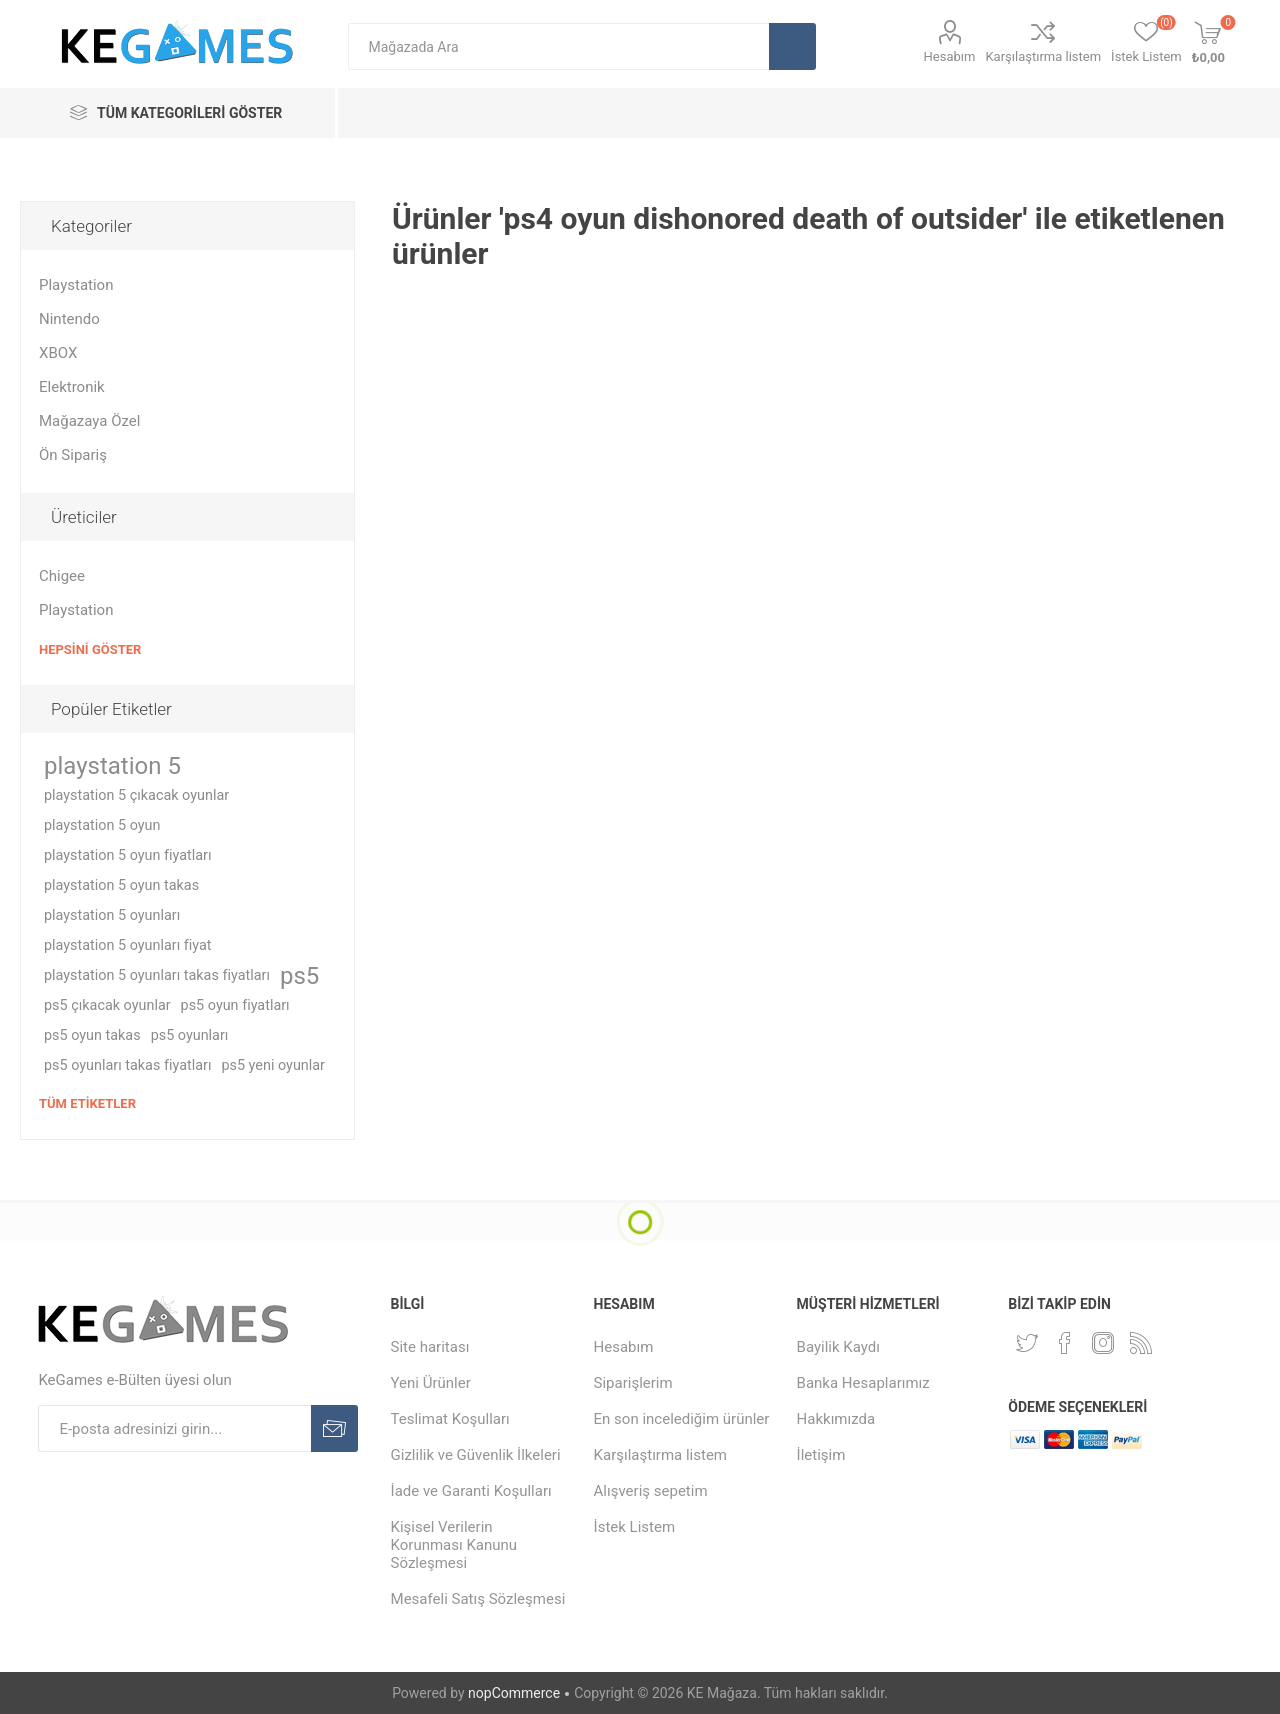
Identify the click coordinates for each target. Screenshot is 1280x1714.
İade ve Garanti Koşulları (471, 1491)
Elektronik (72, 387)
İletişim (821, 1455)
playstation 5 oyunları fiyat (128, 945)
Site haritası (430, 1347)
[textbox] (558, 46)
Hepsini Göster (90, 649)
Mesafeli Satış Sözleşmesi (478, 1599)
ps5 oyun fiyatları (235, 1005)
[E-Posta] (174, 1428)
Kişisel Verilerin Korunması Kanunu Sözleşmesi (454, 1545)
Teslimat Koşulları (450, 1419)
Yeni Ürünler (431, 1383)
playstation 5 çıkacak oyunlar (136, 795)
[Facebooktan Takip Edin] (1065, 1343)
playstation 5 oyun (102, 825)
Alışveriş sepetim (651, 1491)
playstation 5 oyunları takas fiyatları (157, 975)
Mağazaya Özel (89, 421)
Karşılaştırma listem (1043, 56)
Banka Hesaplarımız (863, 1383)
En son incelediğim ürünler (682, 1419)
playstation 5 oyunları (112, 915)
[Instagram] (1103, 1343)
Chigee (62, 576)
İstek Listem (635, 1527)
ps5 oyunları (190, 1035)
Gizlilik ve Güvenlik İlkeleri (476, 1455)
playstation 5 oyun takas (121, 885)
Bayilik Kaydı (838, 1347)
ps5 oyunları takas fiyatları (127, 1065)
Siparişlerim (633, 1383)
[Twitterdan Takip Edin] (1027, 1343)
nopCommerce (514, 1693)
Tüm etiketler (87, 1103)
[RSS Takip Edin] (1141, 1343)
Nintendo (69, 319)
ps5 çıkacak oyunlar (107, 1005)
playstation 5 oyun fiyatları (128, 855)
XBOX (58, 353)
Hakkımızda (836, 1419)
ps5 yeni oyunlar (273, 1065)
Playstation (76, 285)
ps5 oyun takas (92, 1035)
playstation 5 (112, 766)
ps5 (299, 976)
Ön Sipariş (73, 455)
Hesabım (950, 56)
